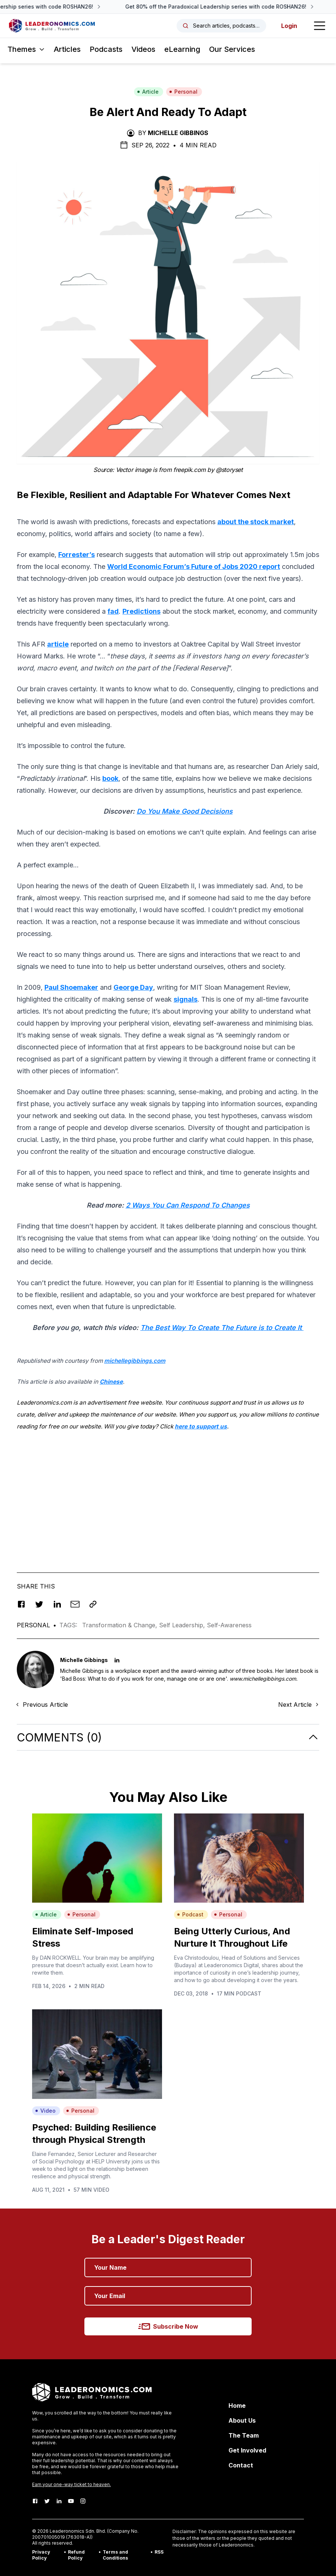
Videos (143, 49)
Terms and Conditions (115, 2555)
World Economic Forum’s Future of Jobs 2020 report (193, 566)
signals (185, 999)
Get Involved (247, 2450)
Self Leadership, (183, 1625)
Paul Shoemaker (71, 987)
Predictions (141, 611)
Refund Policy (76, 2555)
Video (45, 2110)
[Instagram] (83, 2501)
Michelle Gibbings (178, 133)
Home (237, 2405)
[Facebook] (35, 2501)
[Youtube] (71, 2501)
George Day (133, 987)
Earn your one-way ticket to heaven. (71, 2484)
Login (289, 25)
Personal (183, 91)
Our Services (232, 49)
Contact (240, 2465)
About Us (242, 2420)
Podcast (190, 1914)
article (58, 644)
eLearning (182, 49)
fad (113, 611)
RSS (159, 2552)
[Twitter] (47, 2501)
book (110, 778)
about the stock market (255, 522)
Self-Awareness (229, 1625)
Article (148, 91)
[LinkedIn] (59, 2501)
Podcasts (106, 49)
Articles (67, 49)
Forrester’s (76, 554)
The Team (243, 2435)
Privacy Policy (41, 2555)
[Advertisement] (168, 1490)
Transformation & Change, (120, 1625)
